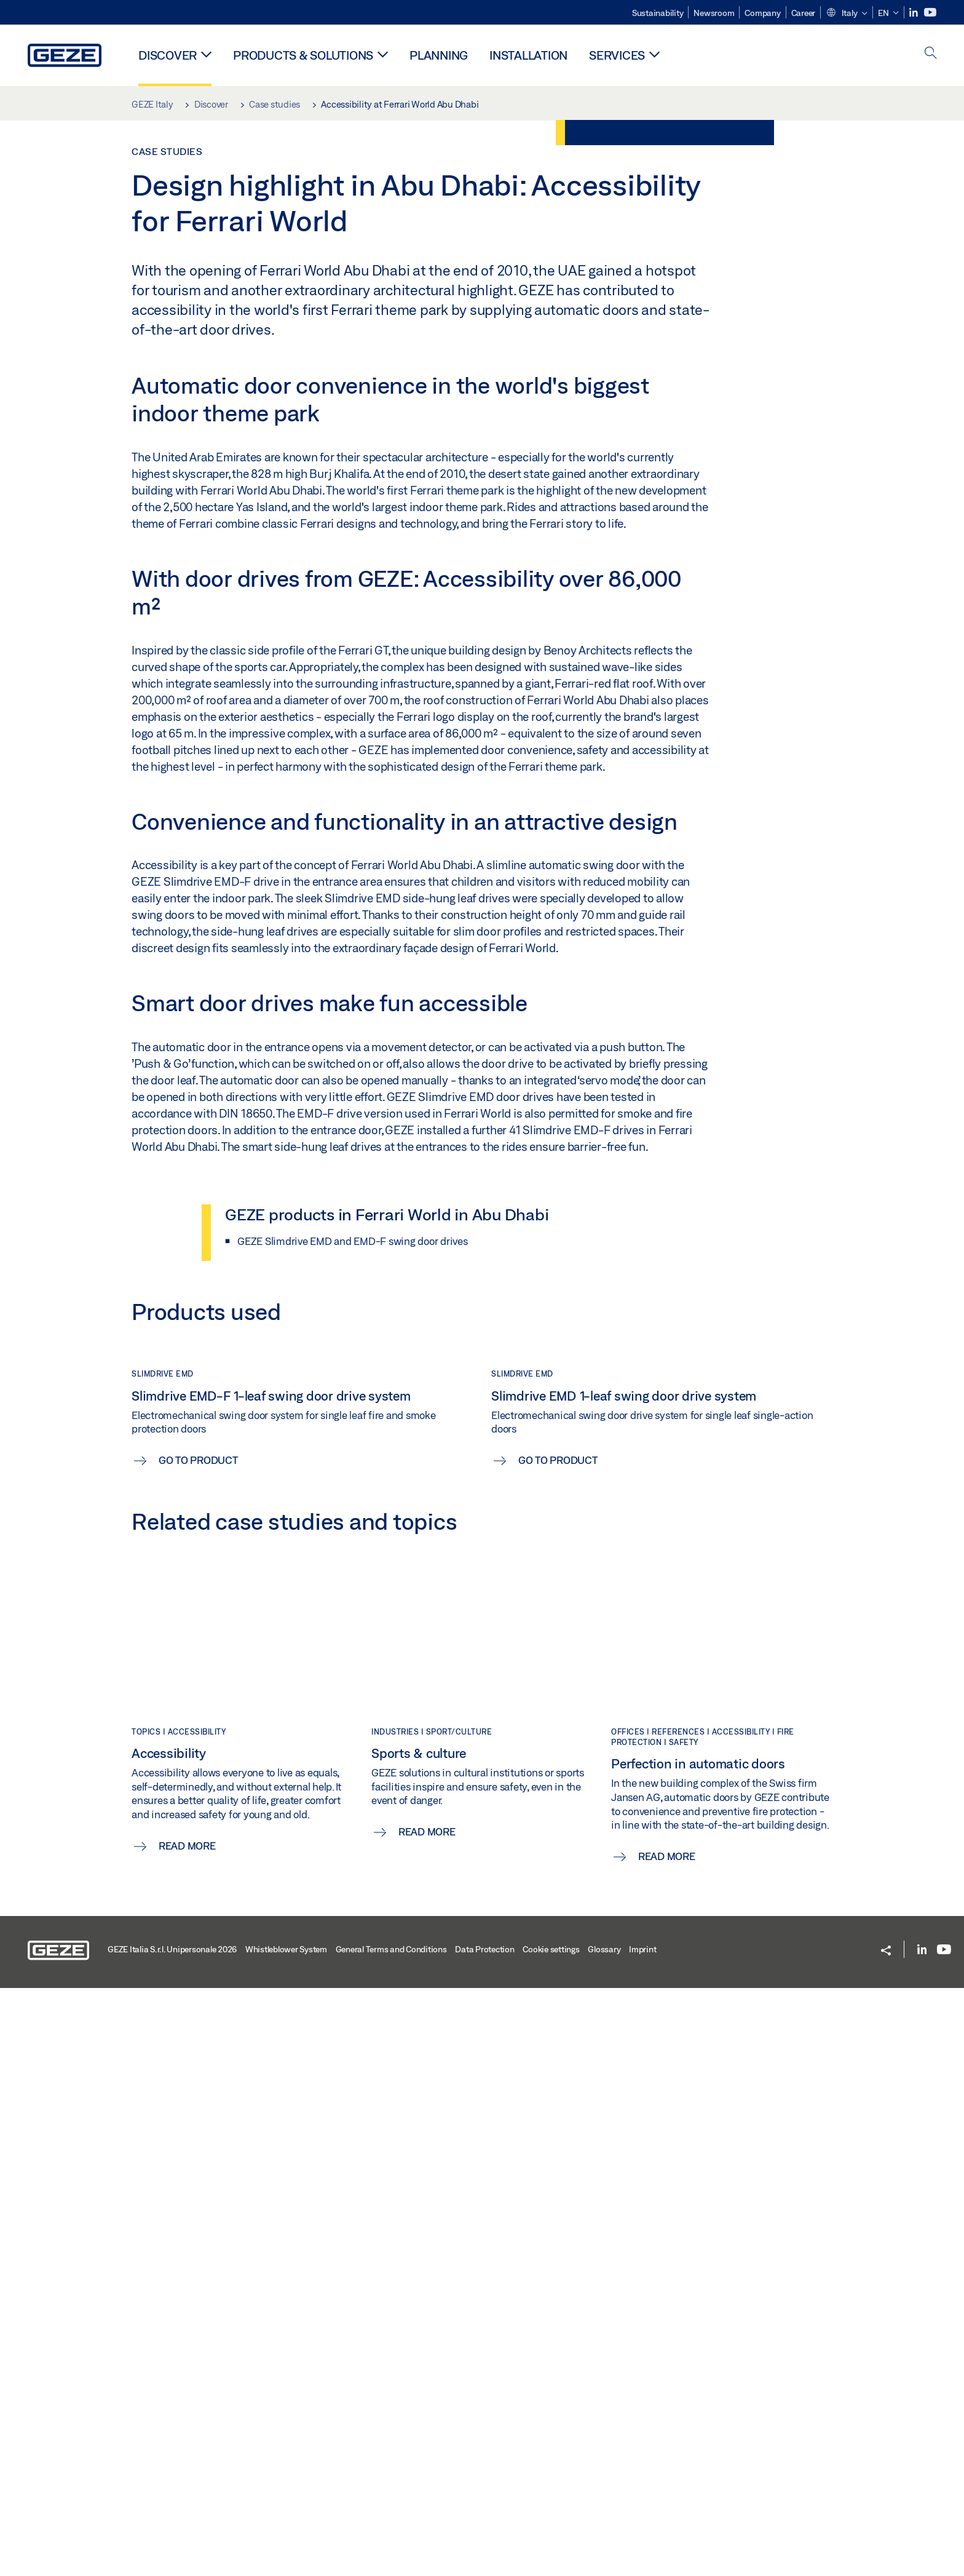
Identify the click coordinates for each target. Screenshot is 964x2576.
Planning (438, 55)
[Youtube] (930, 12)
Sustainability (658, 13)
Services (617, 55)
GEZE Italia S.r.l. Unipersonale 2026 (172, 2537)
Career (803, 13)
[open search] (930, 54)
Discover (167, 55)
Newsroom (713, 13)
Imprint (642, 2537)
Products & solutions (303, 55)
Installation (528, 55)
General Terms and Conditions (391, 2537)
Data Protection (484, 2537)
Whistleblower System (286, 2537)
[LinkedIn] (914, 12)
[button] (846, 13)
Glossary (604, 2537)
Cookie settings (551, 2537)
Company (762, 13)
